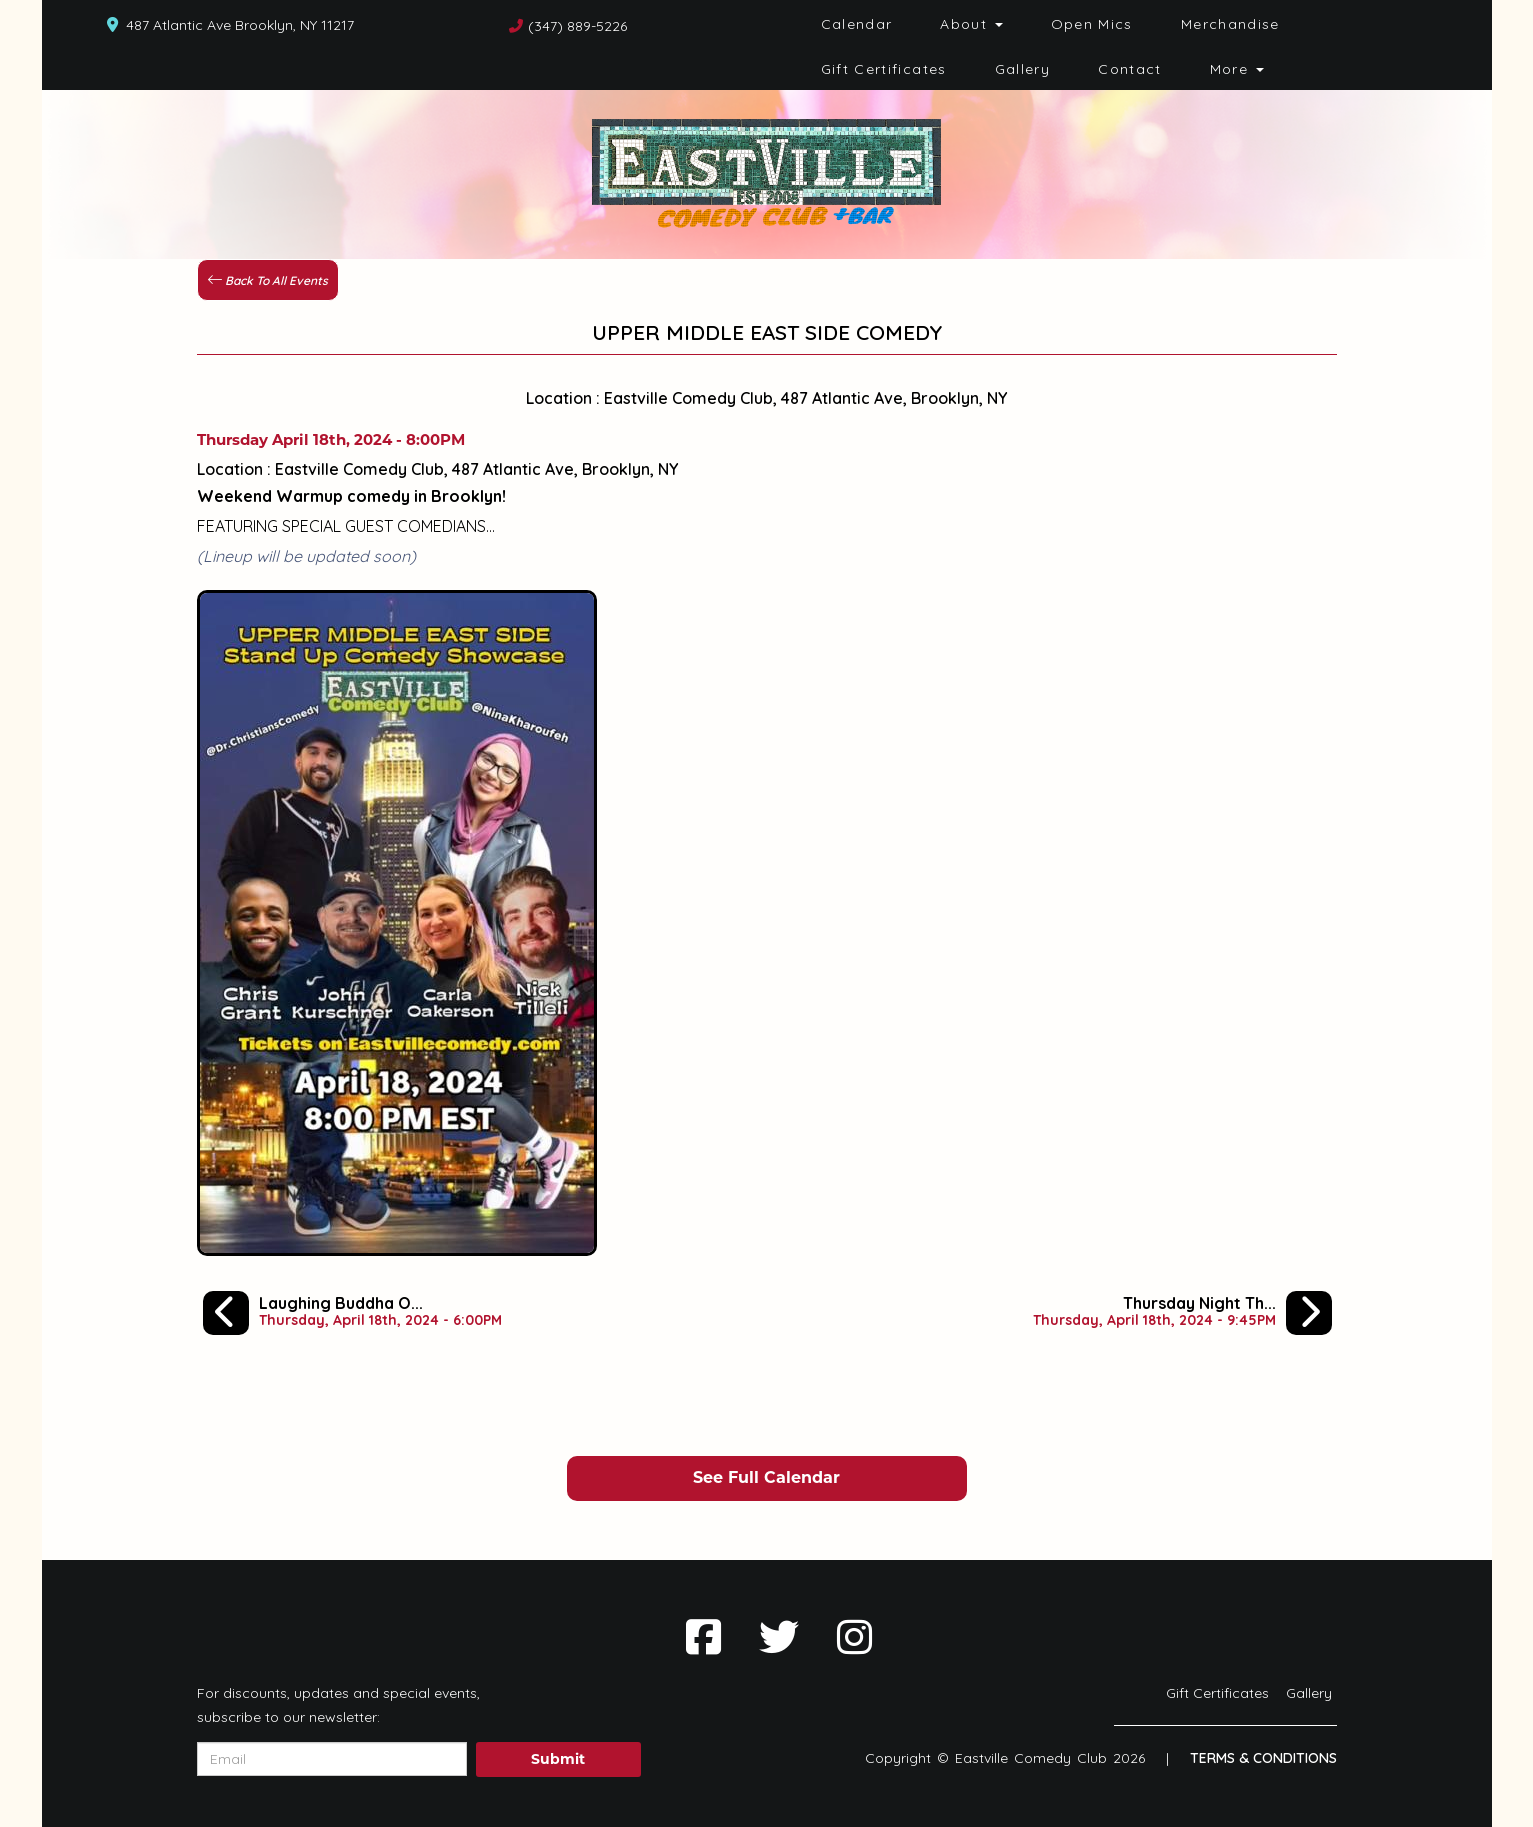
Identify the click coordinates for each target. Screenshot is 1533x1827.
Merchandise (1230, 24)
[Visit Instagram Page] (854, 1637)
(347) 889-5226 (577, 26)
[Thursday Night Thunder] (1182, 1312)
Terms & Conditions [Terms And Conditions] (1263, 1758)
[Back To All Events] (268, 278)
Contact (1130, 69)
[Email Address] (332, 1759)
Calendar (857, 24)
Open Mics (1092, 24)
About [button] (971, 24)
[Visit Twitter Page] (779, 1637)
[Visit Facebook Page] (703, 1637)
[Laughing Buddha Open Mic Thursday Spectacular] (352, 1312)
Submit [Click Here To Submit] (558, 1759)
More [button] (1237, 69)
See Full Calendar (766, 1477)
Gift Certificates (884, 69)
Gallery (1023, 69)
